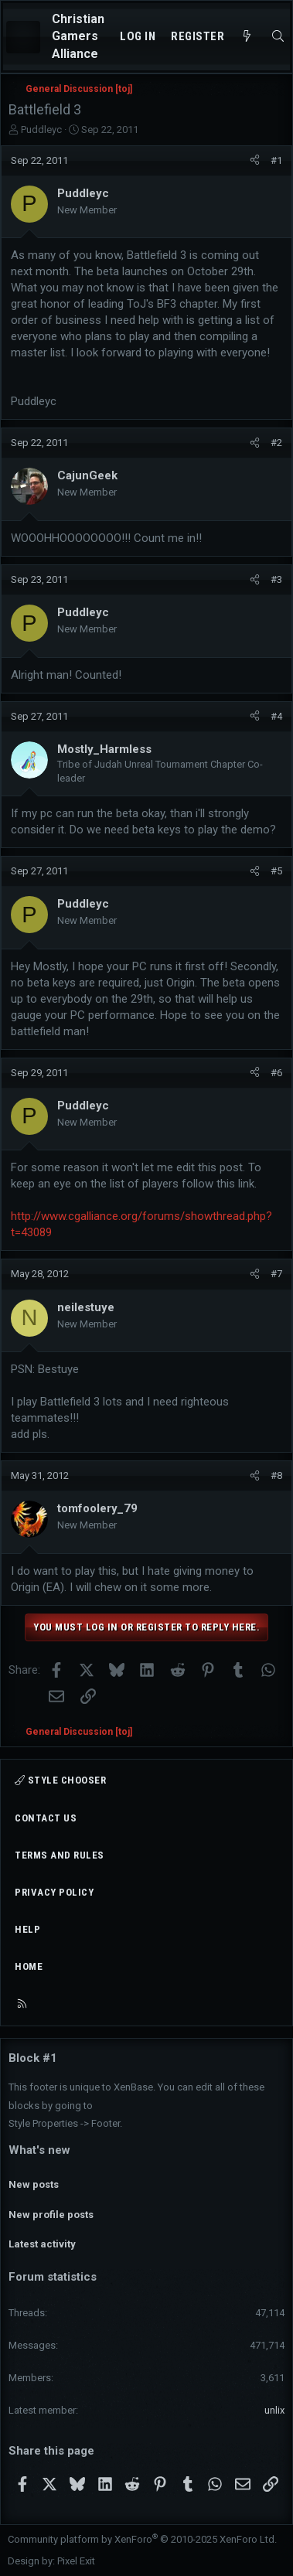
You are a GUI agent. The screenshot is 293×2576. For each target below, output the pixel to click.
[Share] (254, 161)
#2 (276, 442)
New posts (34, 2184)
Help (27, 1929)
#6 (276, 1072)
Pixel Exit (76, 2561)
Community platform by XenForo (142, 2539)
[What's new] (247, 36)
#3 (276, 579)
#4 (276, 716)
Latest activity (42, 2244)
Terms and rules (59, 1855)
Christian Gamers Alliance (78, 36)
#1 (276, 160)
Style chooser (60, 1780)
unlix (274, 2410)
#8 (276, 1475)
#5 (276, 871)
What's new (39, 2150)
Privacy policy (54, 1892)
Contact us (46, 1818)
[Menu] (23, 37)
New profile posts (51, 2214)
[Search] (278, 36)
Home (29, 1966)
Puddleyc (41, 129)
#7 (276, 1273)
